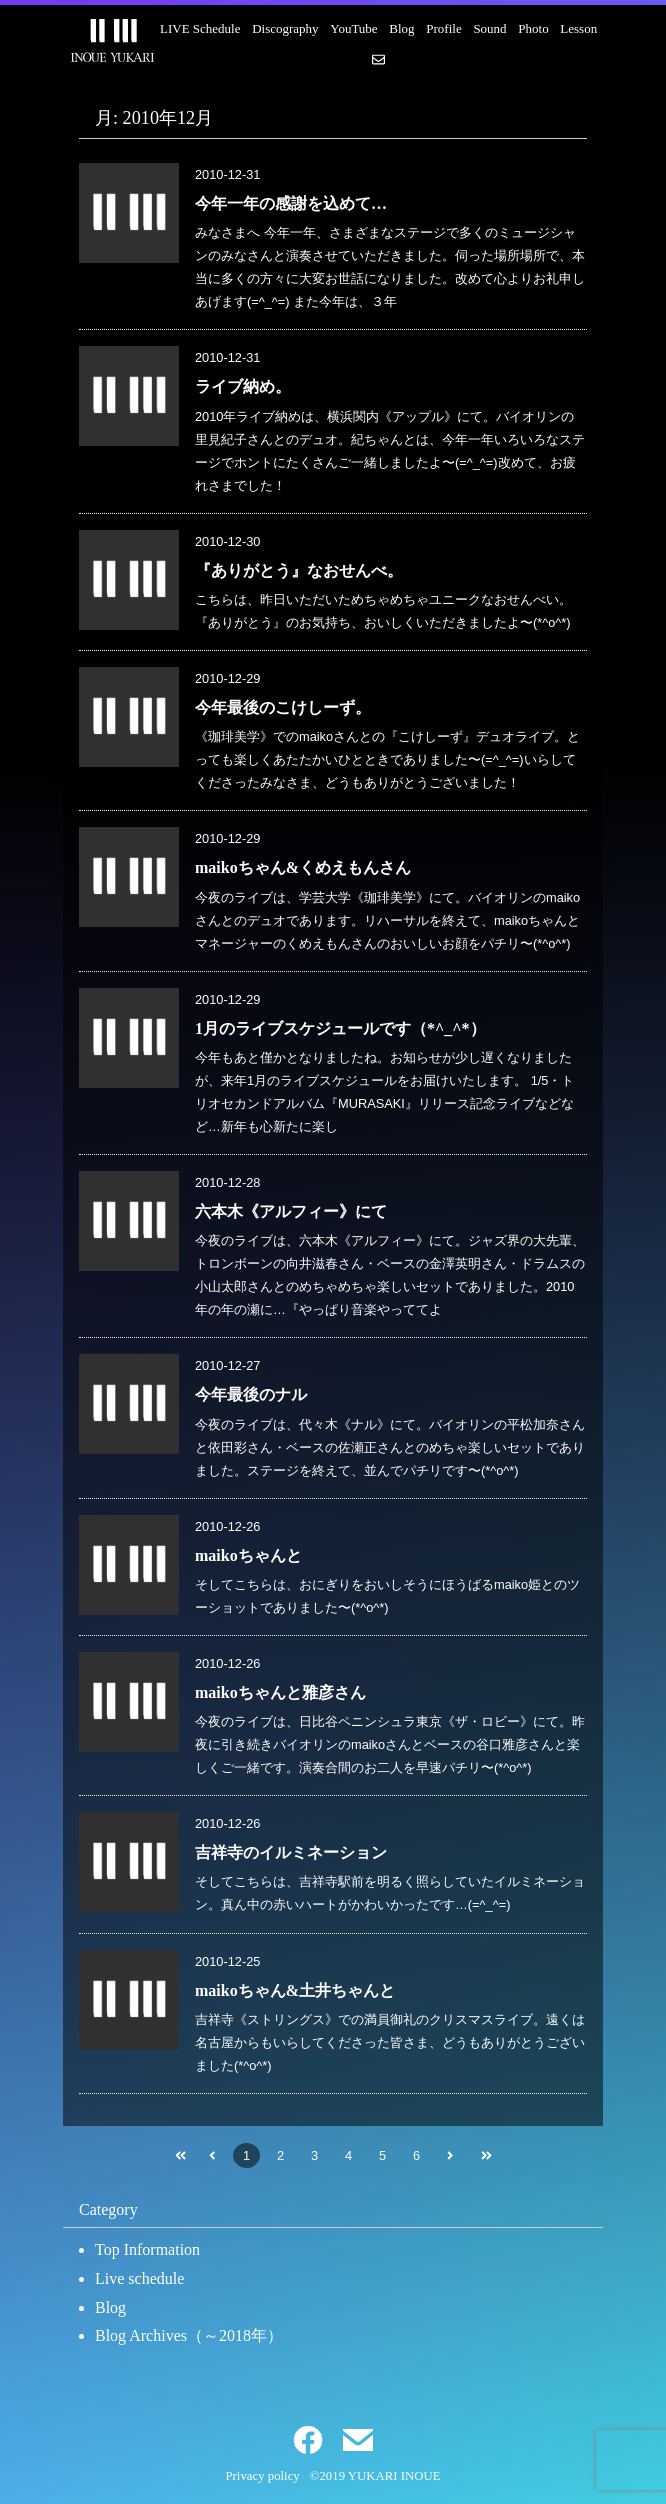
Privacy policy (262, 2476)
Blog (401, 28)
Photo (533, 28)
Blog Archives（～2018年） (189, 2335)
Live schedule (139, 2278)
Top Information (147, 2249)
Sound (489, 28)
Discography (285, 28)
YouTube (353, 28)
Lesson (578, 28)
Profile (443, 28)
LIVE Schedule (200, 28)
